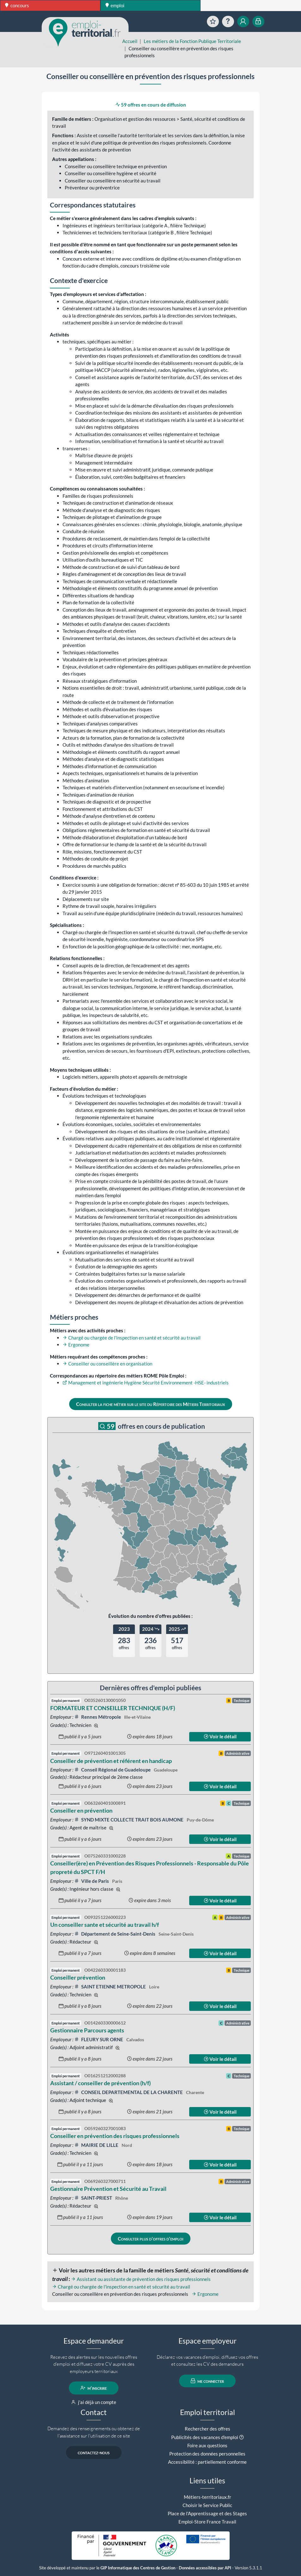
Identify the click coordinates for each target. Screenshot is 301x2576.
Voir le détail (220, 1736)
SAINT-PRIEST (93, 2198)
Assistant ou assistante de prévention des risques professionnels (141, 2279)
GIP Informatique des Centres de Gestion (137, 2568)
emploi (115, 5)
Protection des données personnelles (207, 2453)
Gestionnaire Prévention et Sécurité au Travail (108, 2188)
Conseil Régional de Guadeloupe (113, 1769)
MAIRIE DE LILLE (96, 2145)
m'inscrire (94, 2388)
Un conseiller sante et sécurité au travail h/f (104, 1924)
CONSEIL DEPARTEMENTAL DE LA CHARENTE (129, 2092)
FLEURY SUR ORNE (99, 2039)
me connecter (207, 2381)
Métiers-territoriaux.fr (207, 2497)
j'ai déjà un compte (93, 2402)
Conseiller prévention (77, 1977)
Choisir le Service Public (207, 2505)
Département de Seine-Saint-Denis (115, 1934)
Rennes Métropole (98, 1717)
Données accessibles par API (205, 2568)
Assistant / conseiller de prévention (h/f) (100, 2083)
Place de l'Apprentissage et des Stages (207, 2513)
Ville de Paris (92, 1881)
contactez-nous (94, 2452)
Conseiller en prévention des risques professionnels (114, 2135)
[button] (241, 2437)
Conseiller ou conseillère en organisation (107, 1363)
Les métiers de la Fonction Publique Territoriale (192, 41)
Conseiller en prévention (81, 1810)
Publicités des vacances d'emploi (204, 2437)
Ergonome (76, 1344)
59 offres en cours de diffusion (150, 105)
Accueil (129, 41)
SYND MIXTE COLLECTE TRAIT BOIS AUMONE (129, 1819)
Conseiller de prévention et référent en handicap (111, 1760)
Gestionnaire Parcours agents (87, 2030)
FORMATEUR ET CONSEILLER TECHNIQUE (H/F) (112, 1707)
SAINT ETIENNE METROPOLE (110, 1986)
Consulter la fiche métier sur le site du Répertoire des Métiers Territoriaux (150, 1404)
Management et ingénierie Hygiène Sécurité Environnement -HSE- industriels (146, 1382)
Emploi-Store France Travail (207, 2521)
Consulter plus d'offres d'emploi (150, 2238)
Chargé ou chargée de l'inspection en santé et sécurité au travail (132, 1337)
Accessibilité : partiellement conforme (207, 2462)
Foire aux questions (207, 2445)
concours (17, 5)
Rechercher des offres (207, 2428)
